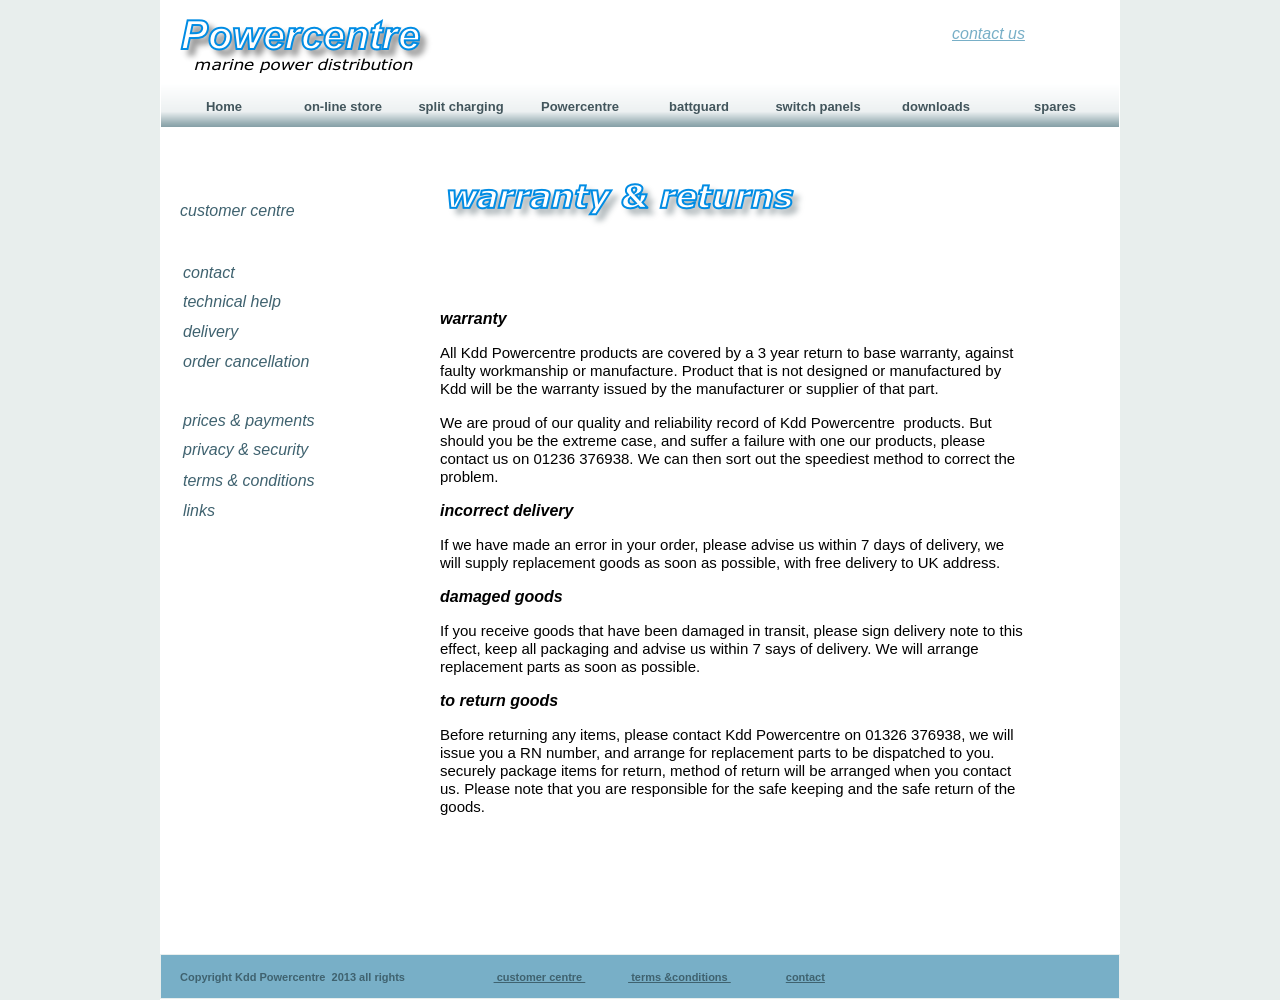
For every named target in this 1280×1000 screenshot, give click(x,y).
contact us (988, 33)
